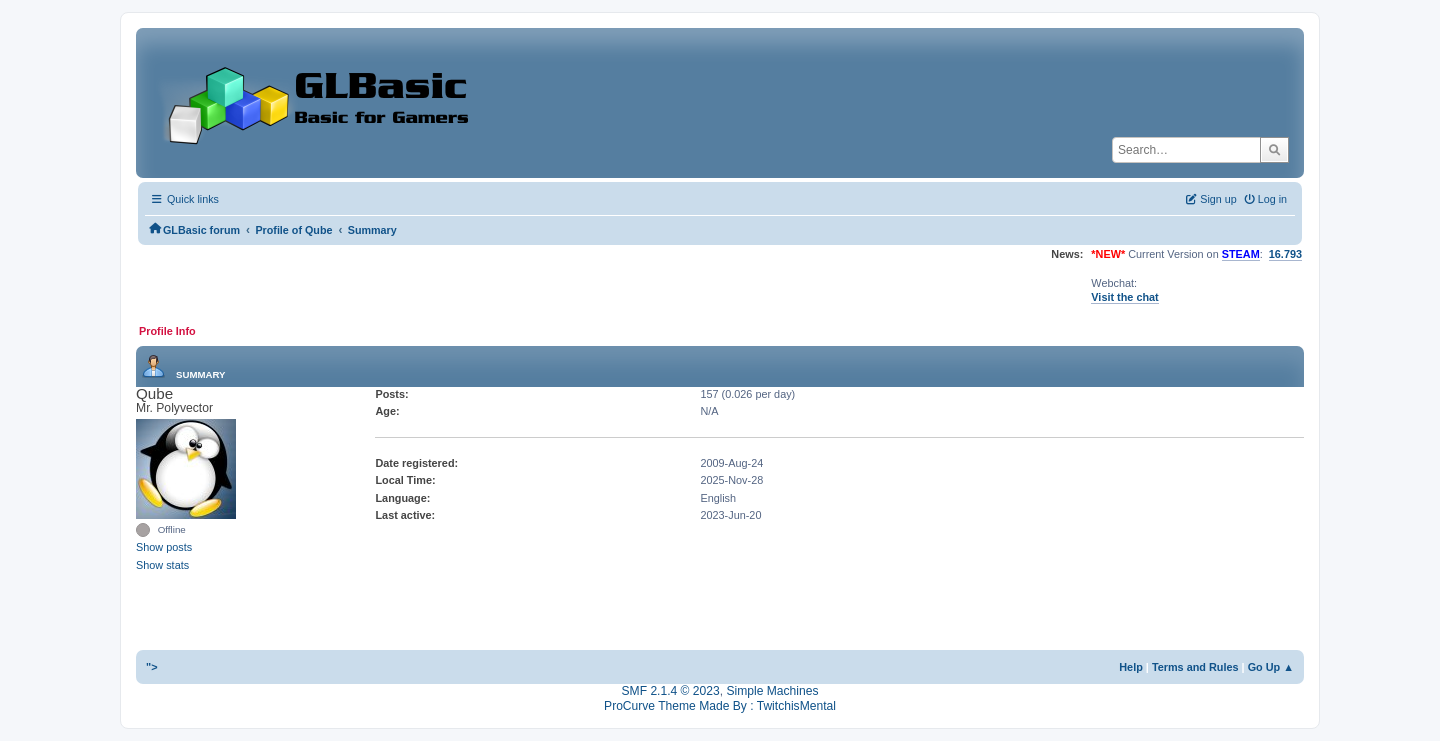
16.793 (1285, 254)
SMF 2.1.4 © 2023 (671, 691)
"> (152, 667)
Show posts (164, 547)
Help (1131, 667)
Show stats (162, 565)
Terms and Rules (1195, 667)
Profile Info (167, 331)
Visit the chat (1124, 297)
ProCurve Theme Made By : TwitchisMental (720, 706)
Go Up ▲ (1271, 667)
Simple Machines (772, 691)
